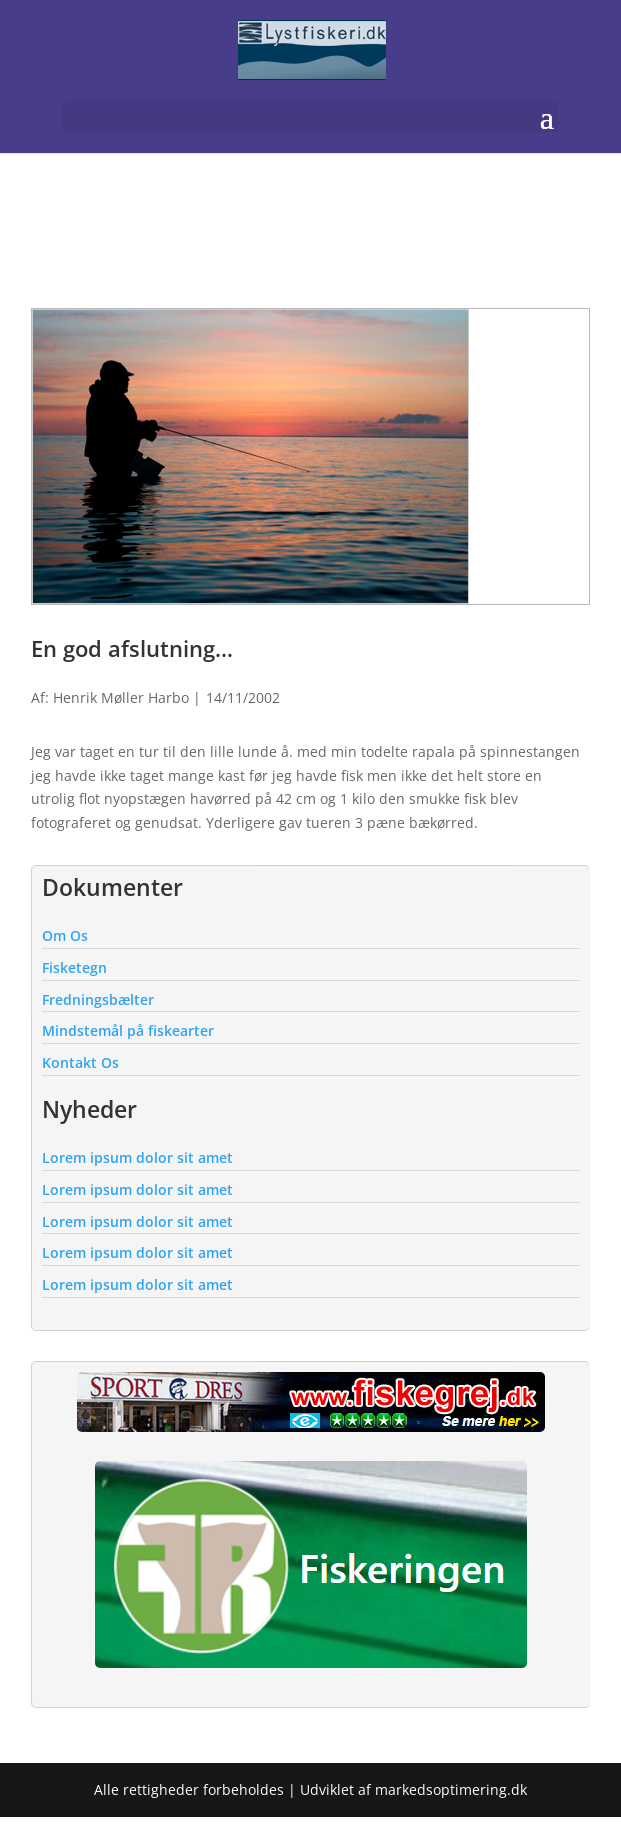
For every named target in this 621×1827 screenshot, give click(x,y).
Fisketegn (74, 967)
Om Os (65, 935)
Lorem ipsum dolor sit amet (137, 1157)
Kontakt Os (80, 1062)
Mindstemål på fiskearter (128, 1030)
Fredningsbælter (98, 999)
